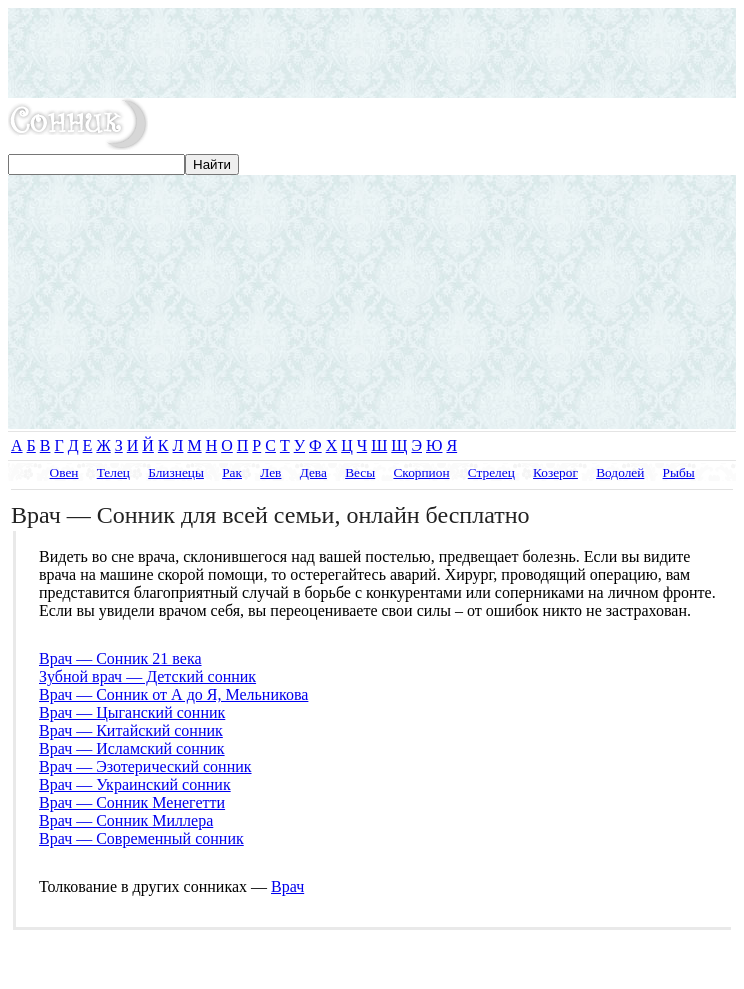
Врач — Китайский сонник (131, 730)
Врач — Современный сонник (141, 838)
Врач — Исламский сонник (132, 748)
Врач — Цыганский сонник (132, 712)
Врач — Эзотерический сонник (145, 766)
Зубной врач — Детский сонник (147, 676)
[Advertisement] (372, 53)
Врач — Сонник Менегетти (132, 802)
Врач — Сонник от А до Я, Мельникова (173, 694)
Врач (287, 886)
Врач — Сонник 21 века (120, 658)
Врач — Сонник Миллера (126, 820)
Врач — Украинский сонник (135, 784)
